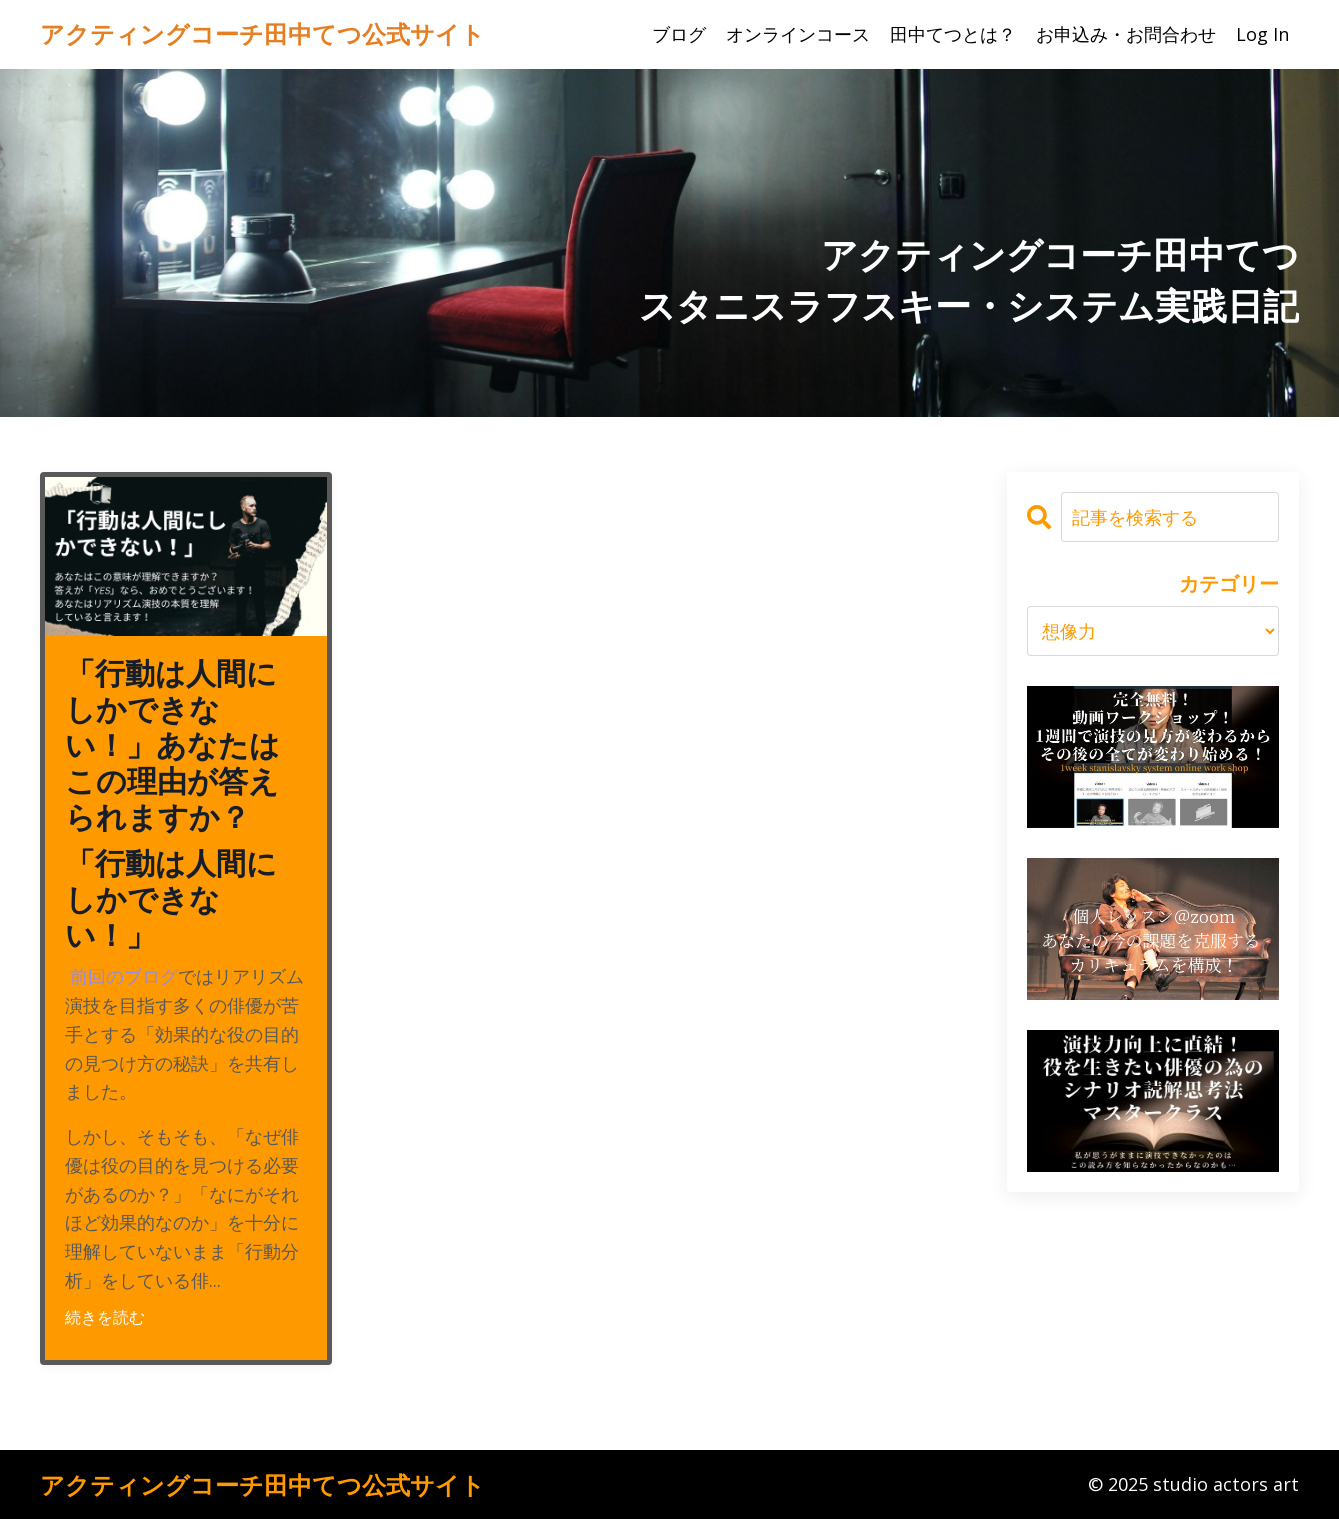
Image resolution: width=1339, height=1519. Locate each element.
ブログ (679, 34)
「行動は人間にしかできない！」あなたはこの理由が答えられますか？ (172, 746)
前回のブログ (124, 976)
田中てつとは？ (953, 34)
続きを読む (105, 1317)
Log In (1262, 34)
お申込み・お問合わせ (1126, 34)
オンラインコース (798, 34)
